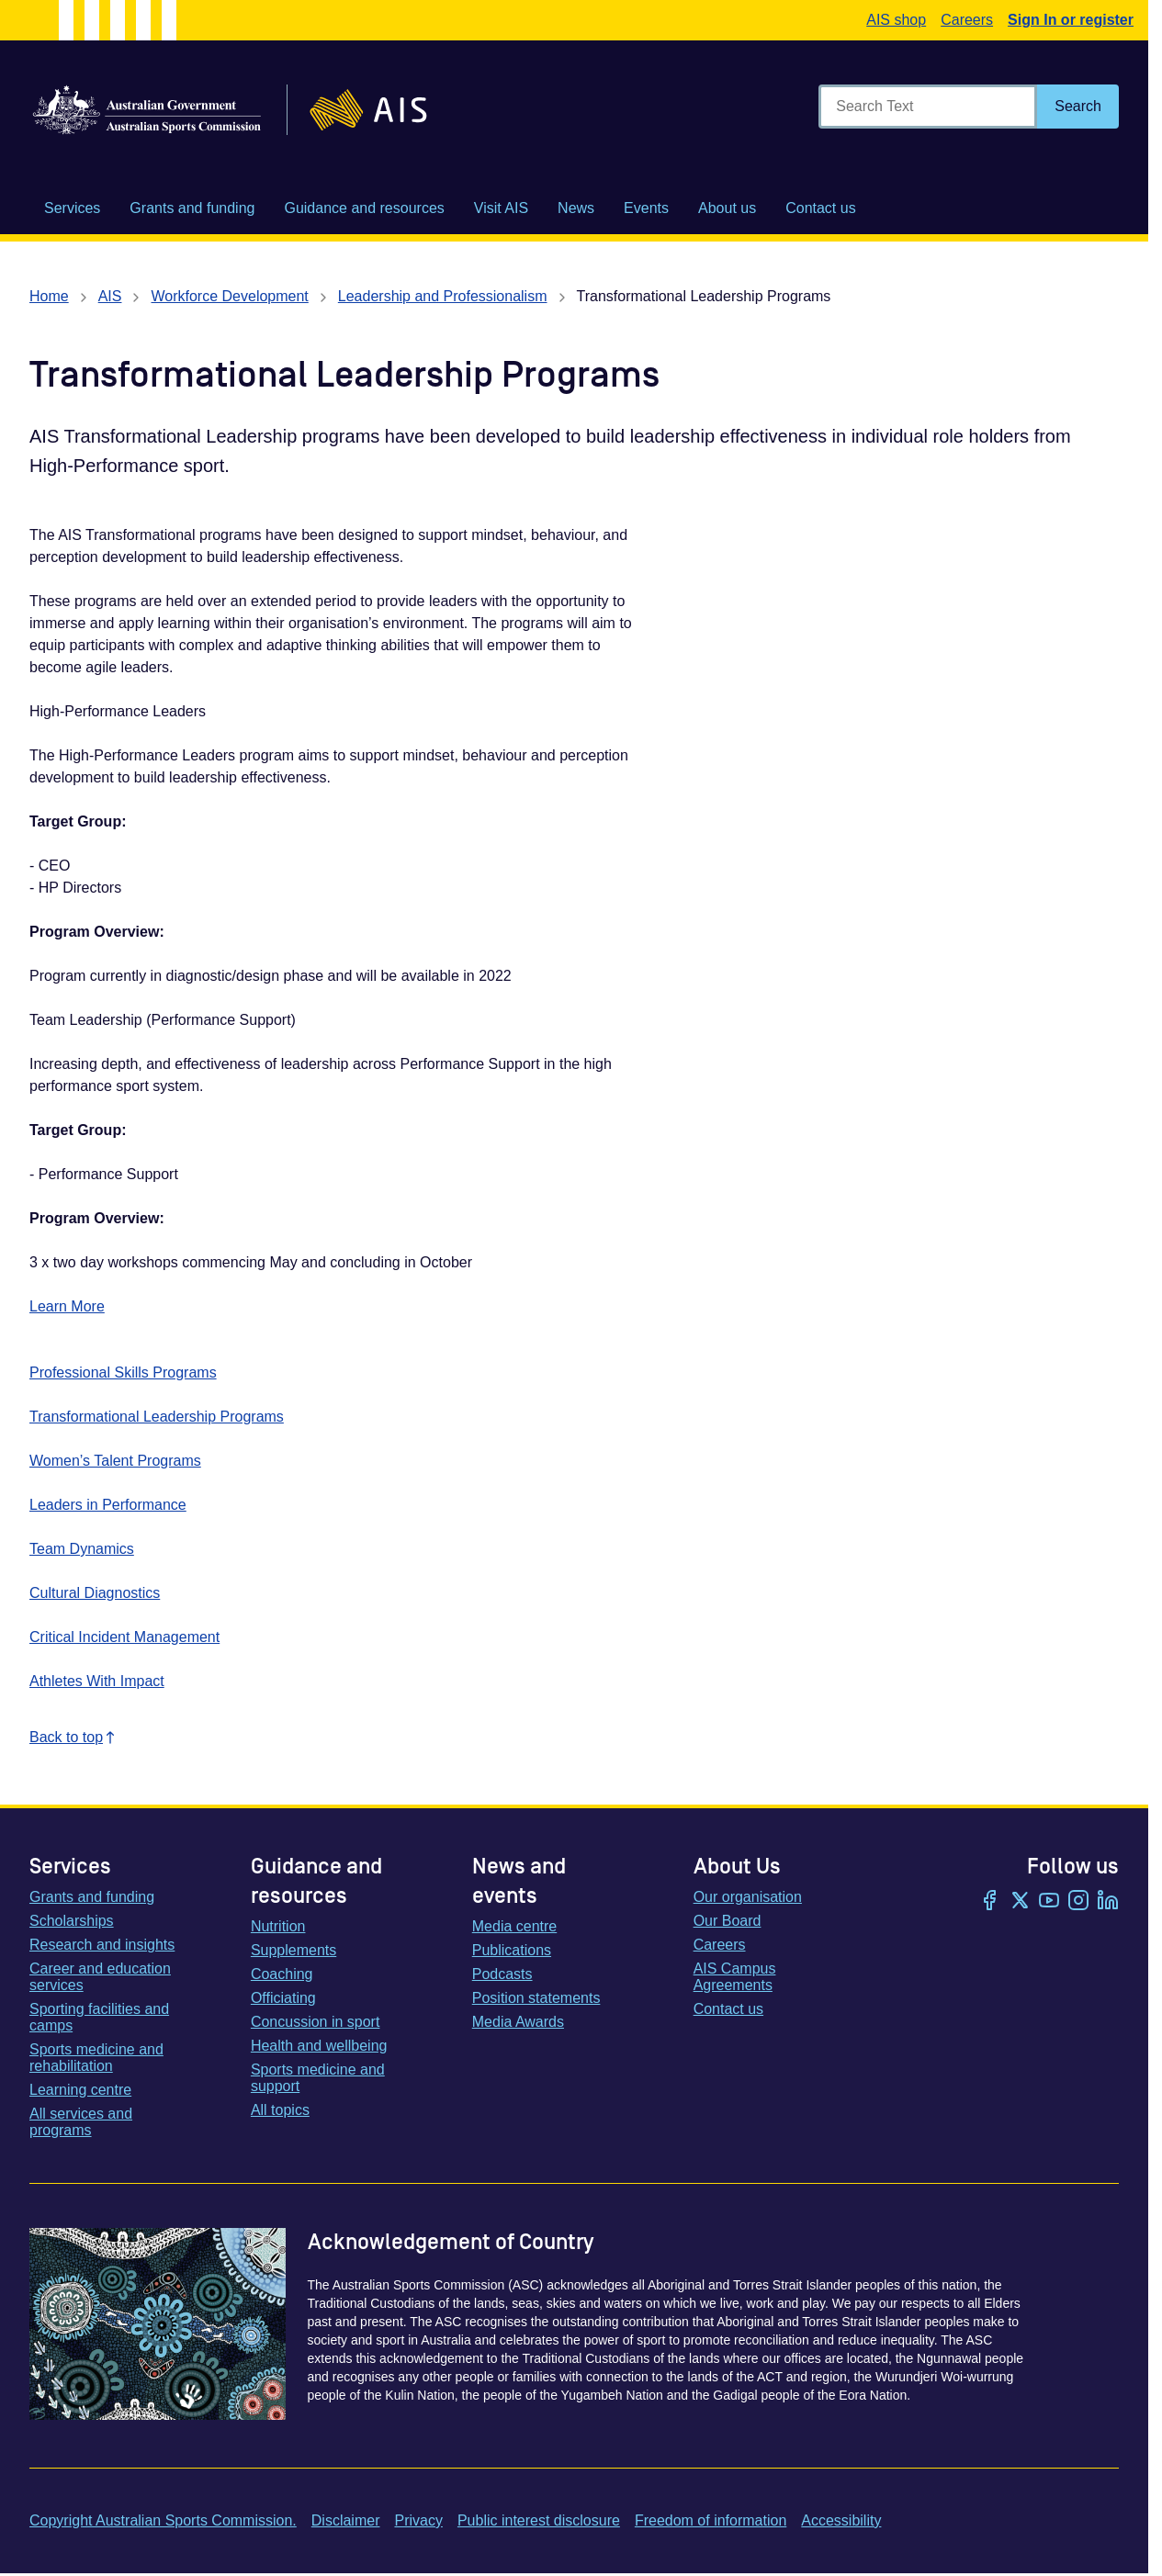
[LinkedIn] (1108, 1902)
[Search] (1078, 106)
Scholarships (71, 1921)
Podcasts (502, 1974)
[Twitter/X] (1020, 1902)
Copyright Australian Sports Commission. (163, 2520)
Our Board (728, 1921)
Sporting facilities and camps (99, 2017)
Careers (967, 20)
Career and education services (100, 1977)
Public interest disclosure (538, 2520)
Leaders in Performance (107, 1505)
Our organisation (748, 1897)
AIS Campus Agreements (735, 1977)
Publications (511, 1950)
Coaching (282, 1974)
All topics (280, 2110)
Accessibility (841, 2520)
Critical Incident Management (124, 1637)
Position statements (536, 1998)
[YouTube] (1049, 1902)
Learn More (67, 1306)
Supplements (293, 1950)
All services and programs (80, 2122)
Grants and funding (91, 1897)
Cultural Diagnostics (94, 1593)
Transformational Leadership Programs (156, 1416)
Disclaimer (345, 2520)
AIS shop (896, 20)
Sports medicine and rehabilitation (96, 2058)
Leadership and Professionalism (442, 296)
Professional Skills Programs (123, 1372)
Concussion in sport (315, 2022)
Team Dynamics (81, 1549)
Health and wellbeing (319, 2045)
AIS (110, 296)
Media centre (515, 1926)
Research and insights (102, 1944)
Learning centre (80, 2090)
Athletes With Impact (96, 1681)
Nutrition (278, 1926)
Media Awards (518, 2022)
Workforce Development (229, 296)
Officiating (283, 1998)
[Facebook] (990, 1902)
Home (49, 296)
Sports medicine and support (318, 2078)
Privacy (418, 2520)
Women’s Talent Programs (115, 1460)
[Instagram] (1078, 1902)
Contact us (728, 2009)
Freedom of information (710, 2520)
